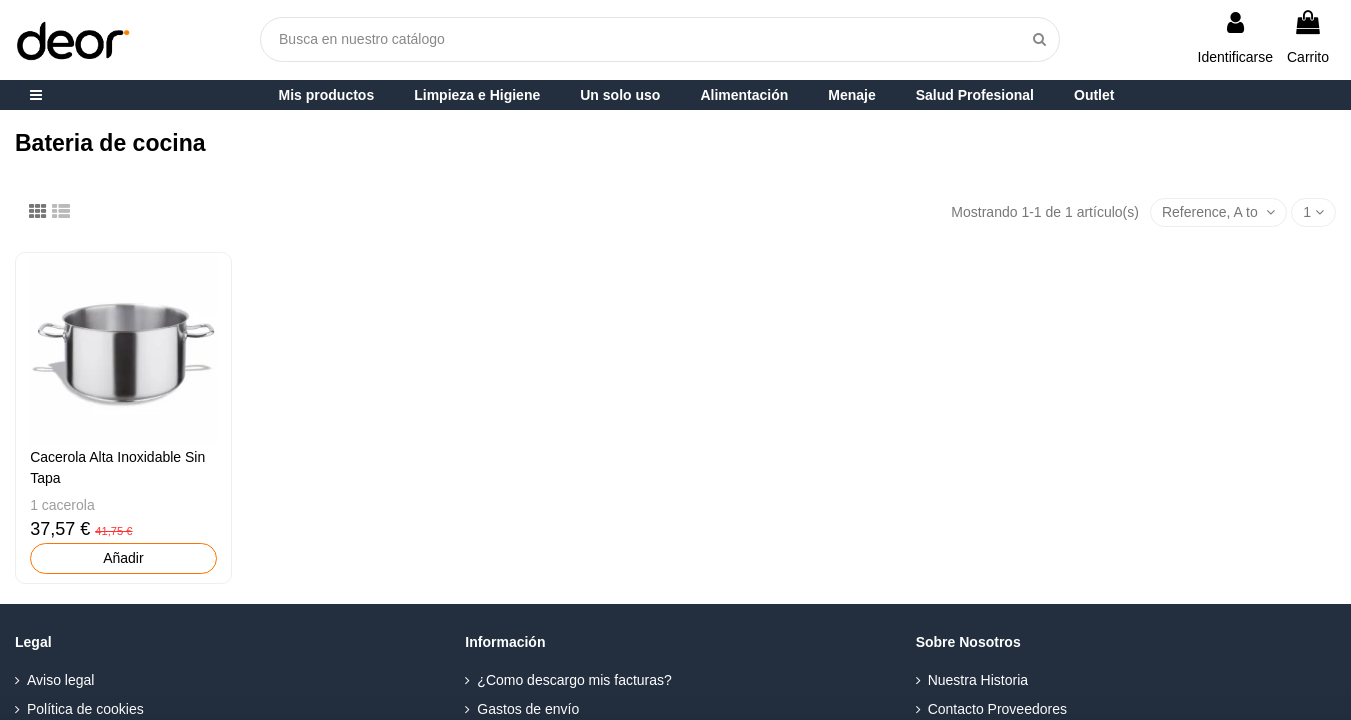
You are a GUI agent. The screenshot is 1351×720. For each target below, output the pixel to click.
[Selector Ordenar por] (1218, 212)
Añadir (123, 558)
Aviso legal (60, 680)
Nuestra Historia (978, 680)
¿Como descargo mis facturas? (574, 680)
